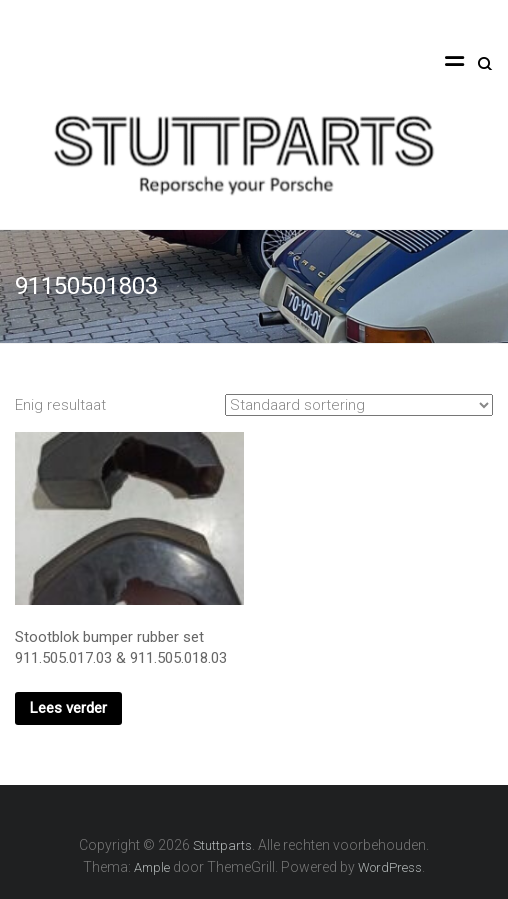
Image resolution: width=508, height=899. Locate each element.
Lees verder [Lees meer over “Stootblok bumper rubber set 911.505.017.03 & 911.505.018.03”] (68, 708)
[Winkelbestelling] (359, 405)
